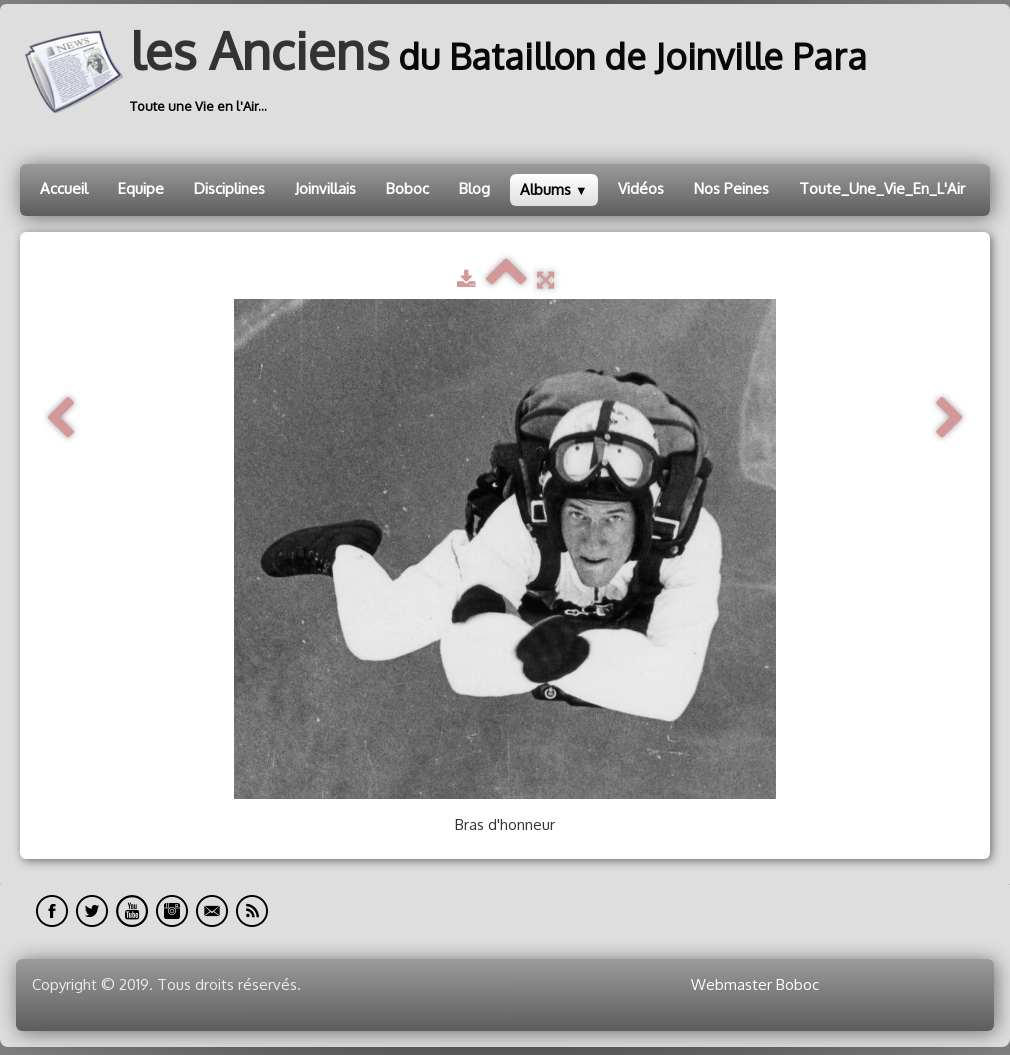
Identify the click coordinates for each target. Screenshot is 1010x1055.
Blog (474, 188)
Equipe (141, 188)
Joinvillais (325, 188)
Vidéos (641, 188)
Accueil (64, 188)
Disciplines (229, 188)
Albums (554, 189)
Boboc (407, 188)
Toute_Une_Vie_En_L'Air (882, 188)
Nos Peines (731, 188)
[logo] (451, 72)
